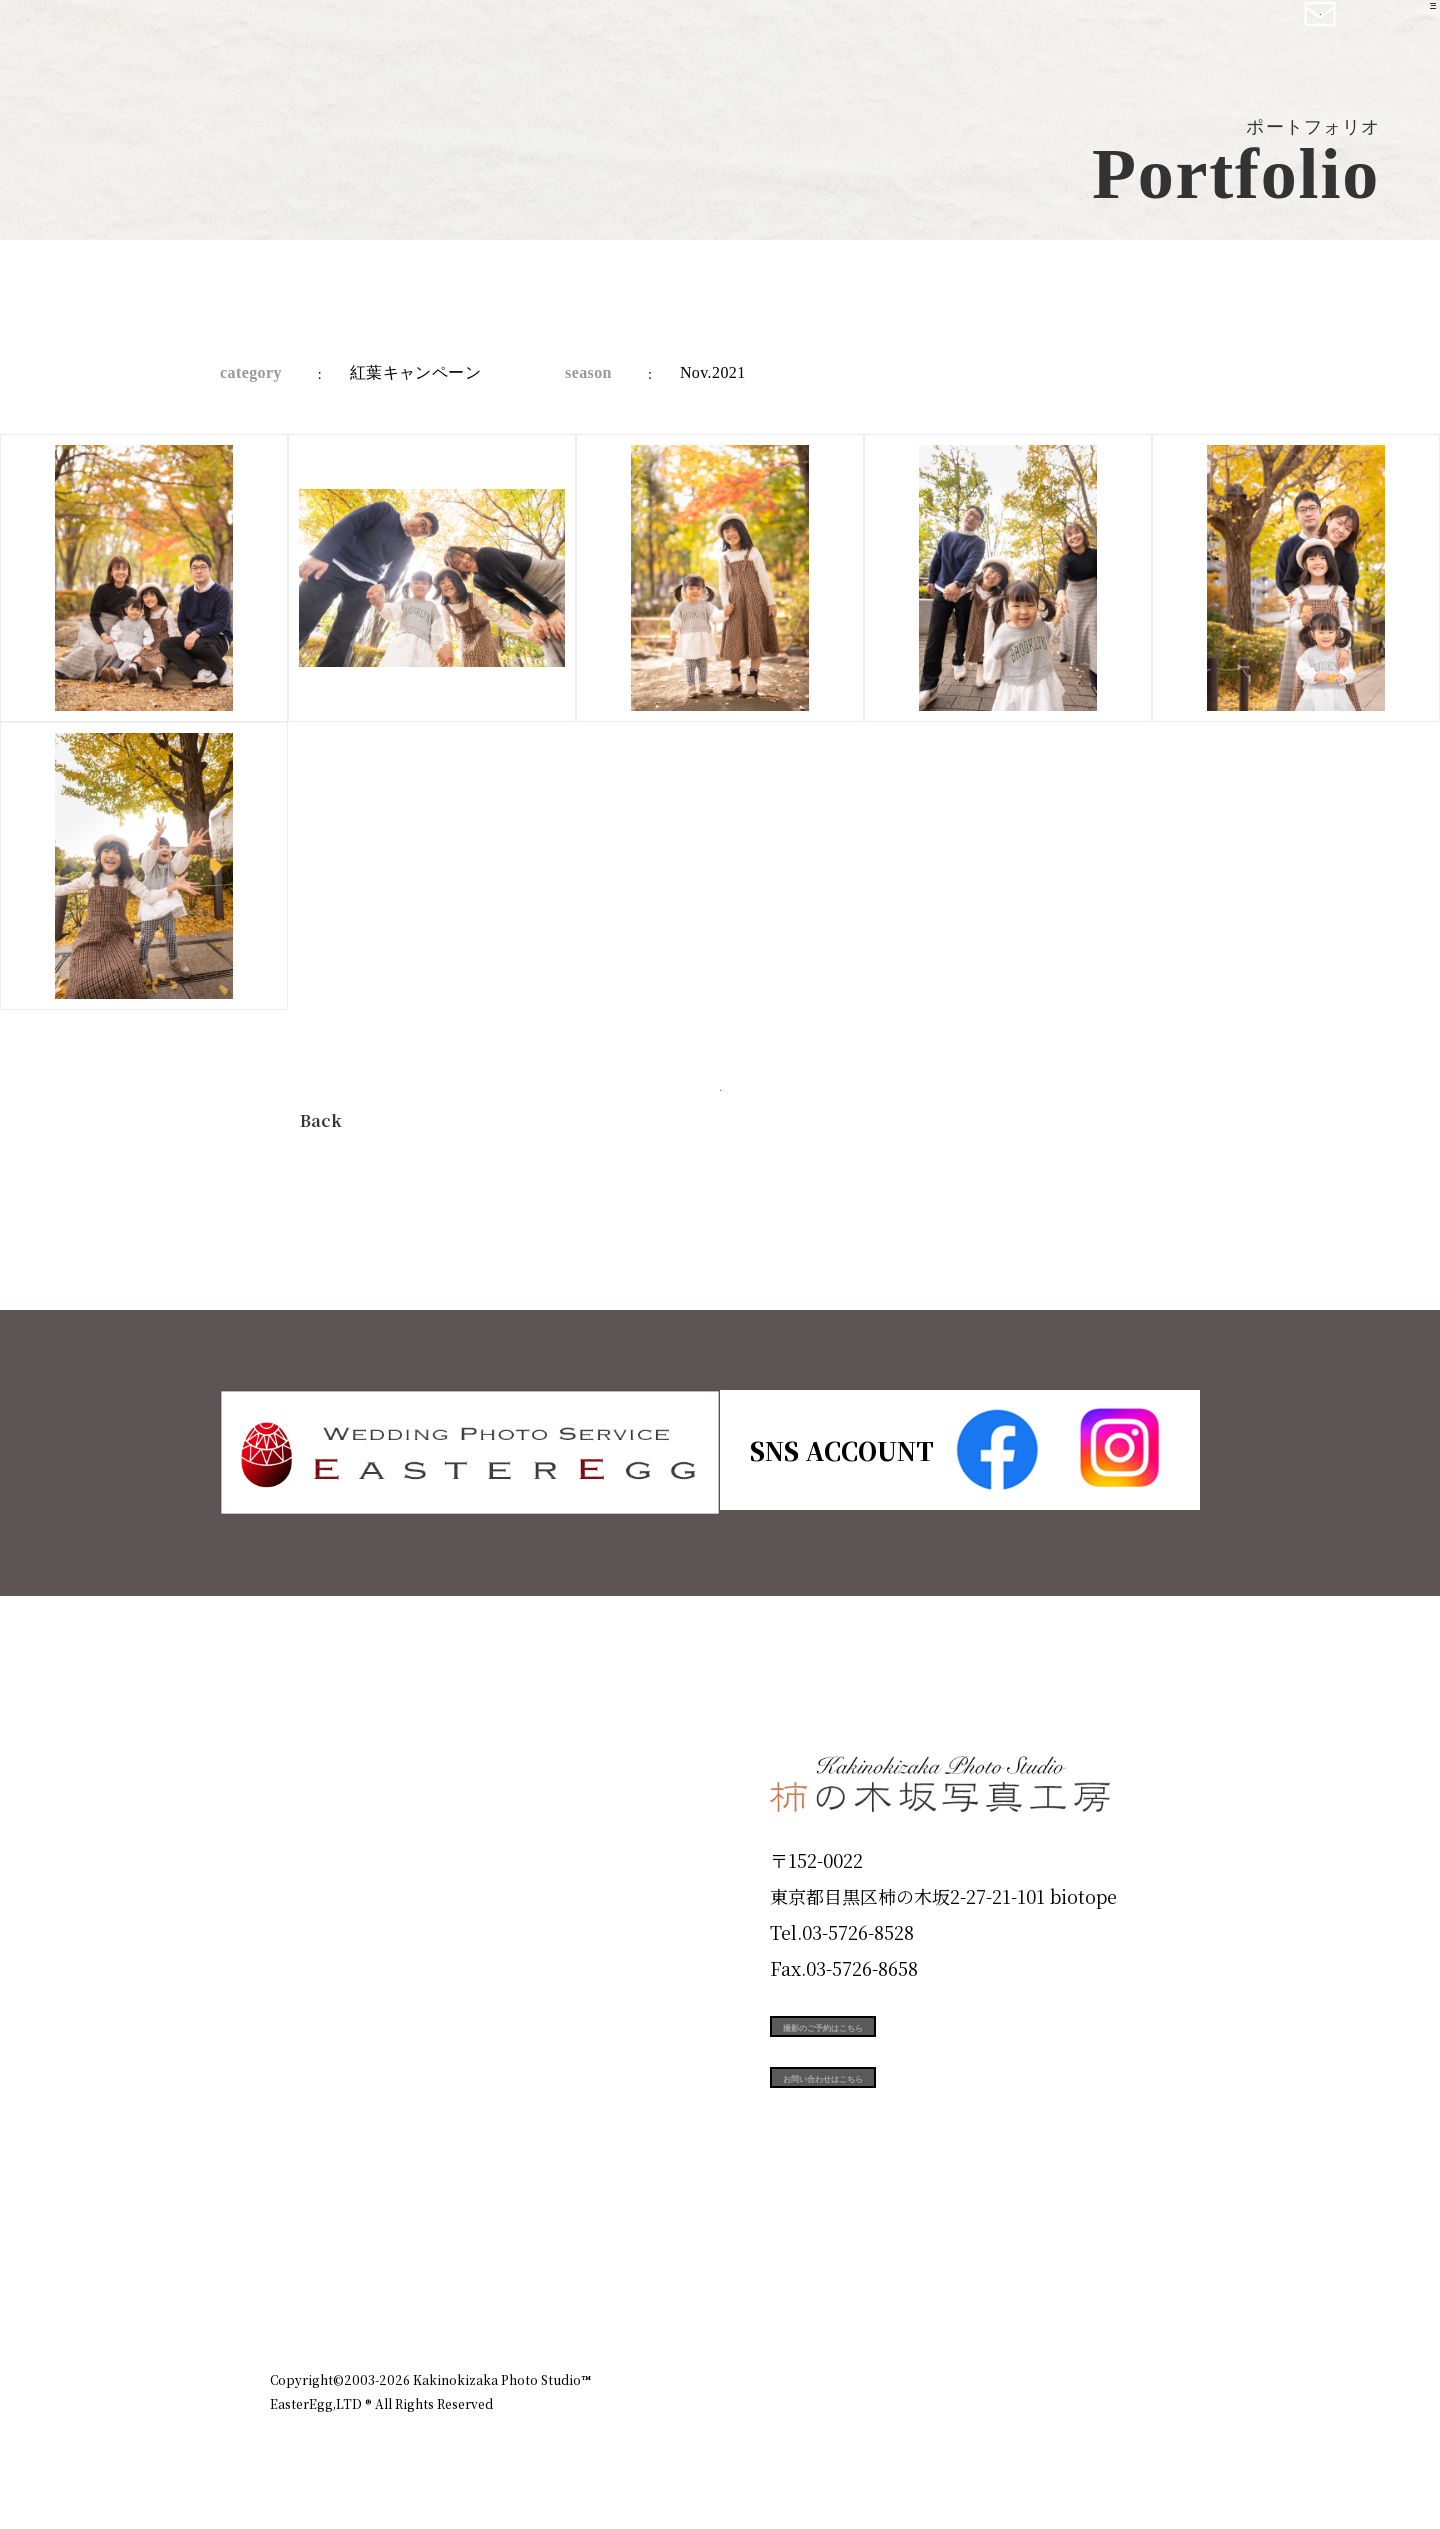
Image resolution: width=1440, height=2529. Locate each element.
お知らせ (994, 2293)
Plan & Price (352, 1777)
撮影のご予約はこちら (920, 2042)
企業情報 (902, 2293)
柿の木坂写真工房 (180, 38)
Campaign (336, 2063)
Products (326, 1920)
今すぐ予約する (720, 1114)
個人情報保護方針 (1114, 2293)
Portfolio (327, 1992)
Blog (301, 2207)
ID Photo (328, 1849)
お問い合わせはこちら (920, 2132)
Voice (306, 2135)
